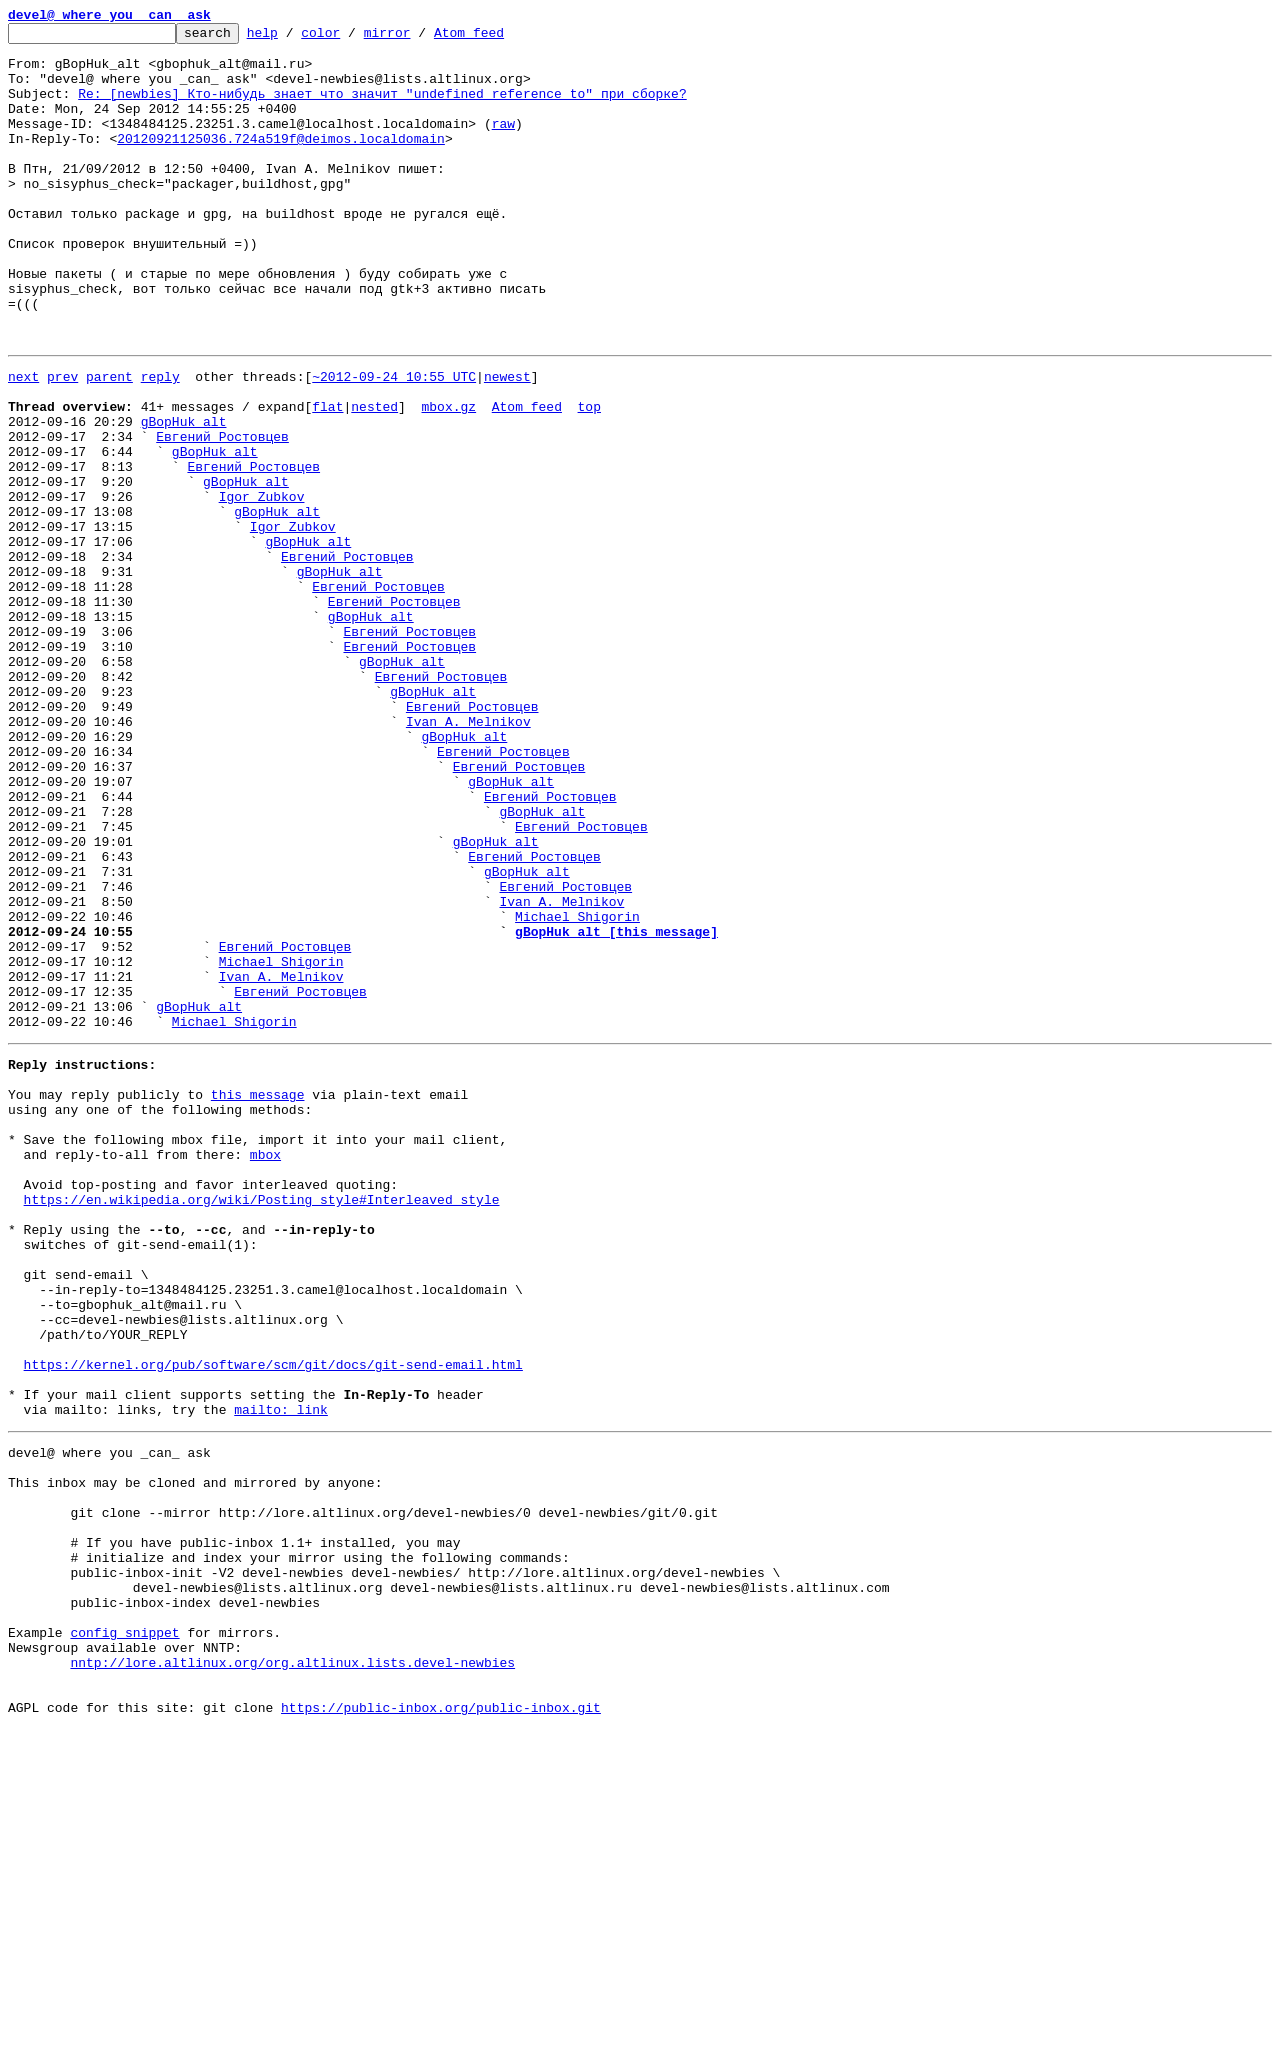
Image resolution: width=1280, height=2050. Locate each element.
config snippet (124, 1938)
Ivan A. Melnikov (468, 856)
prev (62, 442)
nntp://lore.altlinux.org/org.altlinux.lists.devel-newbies (292, 1974)
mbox (265, 1370)
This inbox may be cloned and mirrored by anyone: (195, 1758)
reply (160, 442)
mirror (418, 38)
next (23, 442)
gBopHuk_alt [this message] (616, 1108)
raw (503, 144)
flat (327, 478)
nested (374, 478)
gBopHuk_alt (184, 496)
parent (109, 442)
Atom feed (500, 38)
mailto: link (281, 1676)
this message (258, 1298)
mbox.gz (448, 478)
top (588, 478)
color (351, 38)
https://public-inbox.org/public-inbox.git (441, 2028)
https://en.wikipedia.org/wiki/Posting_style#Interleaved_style (262, 1424)
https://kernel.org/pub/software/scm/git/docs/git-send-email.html (273, 1622)
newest (507, 442)
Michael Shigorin (577, 1090)
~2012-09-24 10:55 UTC (394, 442)
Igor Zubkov (262, 586)
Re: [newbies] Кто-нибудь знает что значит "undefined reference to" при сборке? (382, 108)
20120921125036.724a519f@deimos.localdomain (281, 162)
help (293, 38)
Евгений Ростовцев (222, 514)
